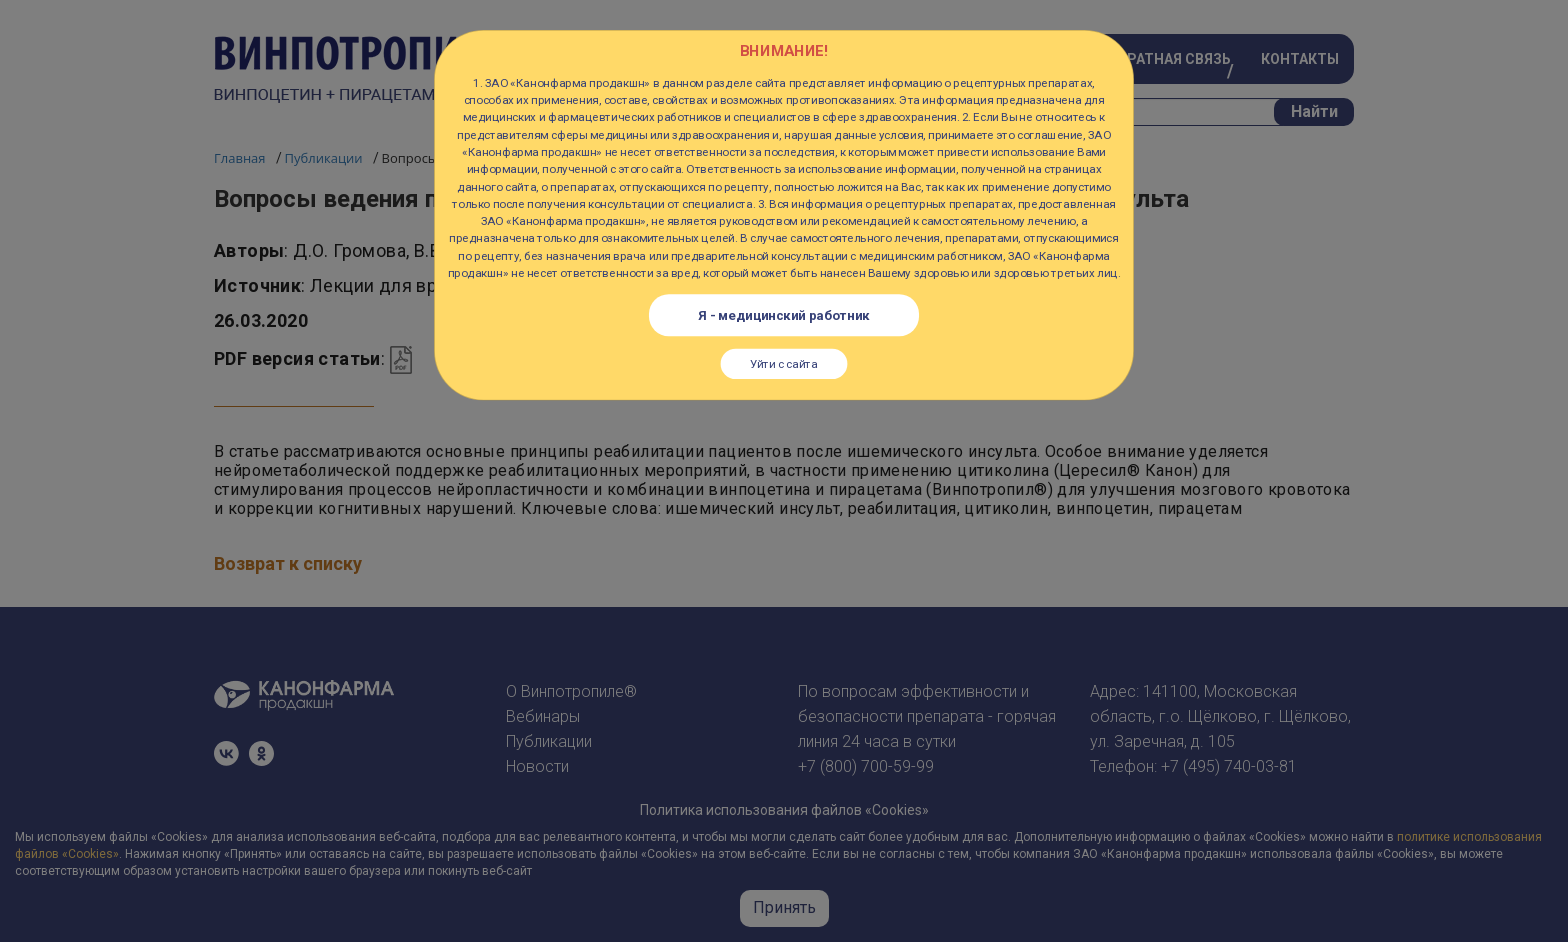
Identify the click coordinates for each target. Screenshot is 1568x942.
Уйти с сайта (784, 363)
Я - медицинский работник (783, 315)
